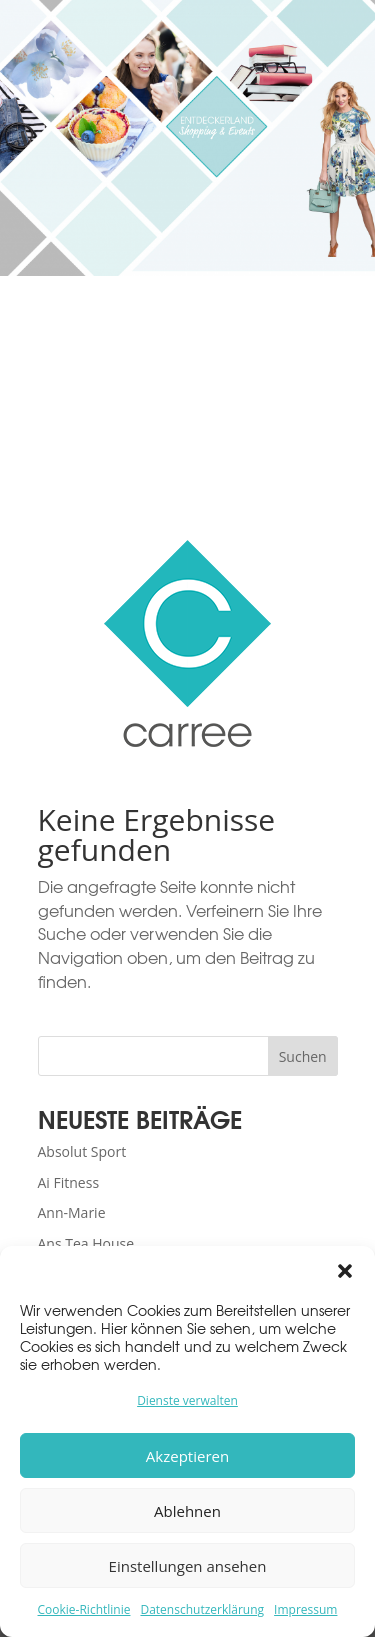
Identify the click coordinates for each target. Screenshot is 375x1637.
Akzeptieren (187, 1456)
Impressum (305, 1609)
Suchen (303, 1056)
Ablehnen (187, 1511)
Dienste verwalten (187, 1400)
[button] (345, 1271)
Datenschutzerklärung (202, 1609)
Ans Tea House (86, 1243)
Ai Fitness (69, 1182)
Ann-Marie (72, 1212)
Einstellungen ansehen (188, 1566)
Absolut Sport (82, 1151)
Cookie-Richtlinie (84, 1609)
